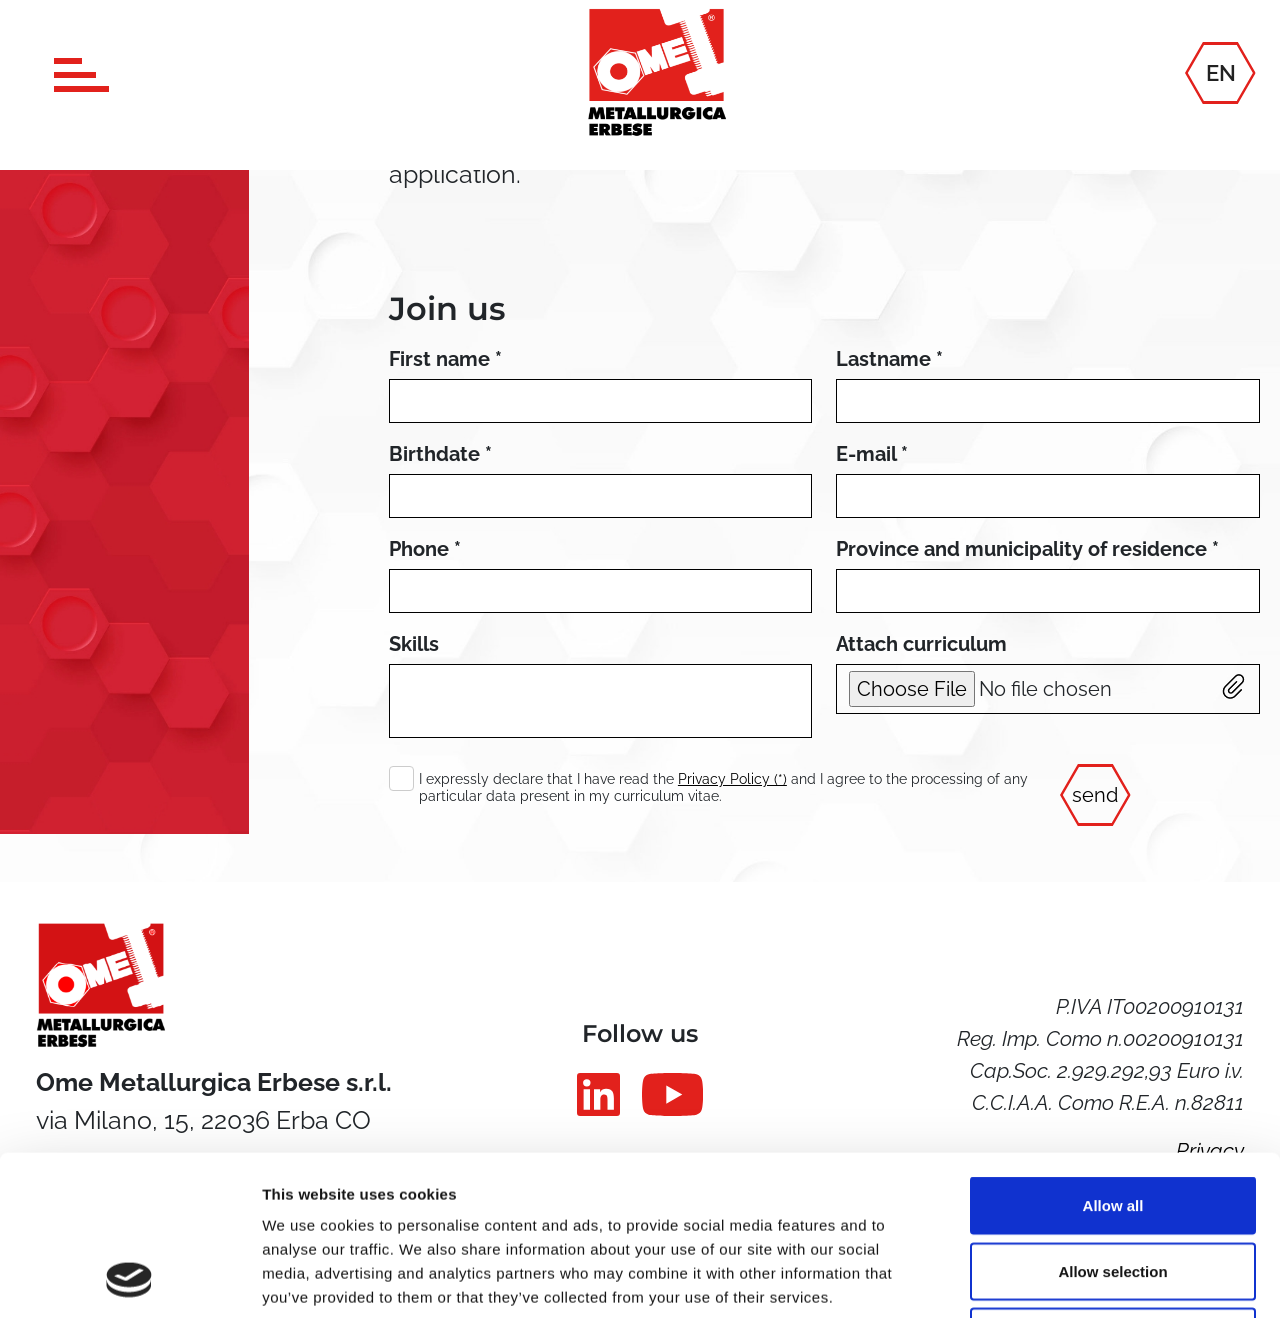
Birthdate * (440, 454)
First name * (445, 359)
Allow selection (1112, 1121)
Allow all (1113, 1055)
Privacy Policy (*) (732, 779)
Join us (447, 309)
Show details (1049, 1278)
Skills (414, 644)
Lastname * (889, 359)
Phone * (425, 549)
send (1095, 795)
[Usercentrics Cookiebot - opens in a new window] (129, 1279)
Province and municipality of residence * (1027, 549)
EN (1221, 72)
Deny (1113, 1186)
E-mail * (872, 454)
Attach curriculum (921, 644)
